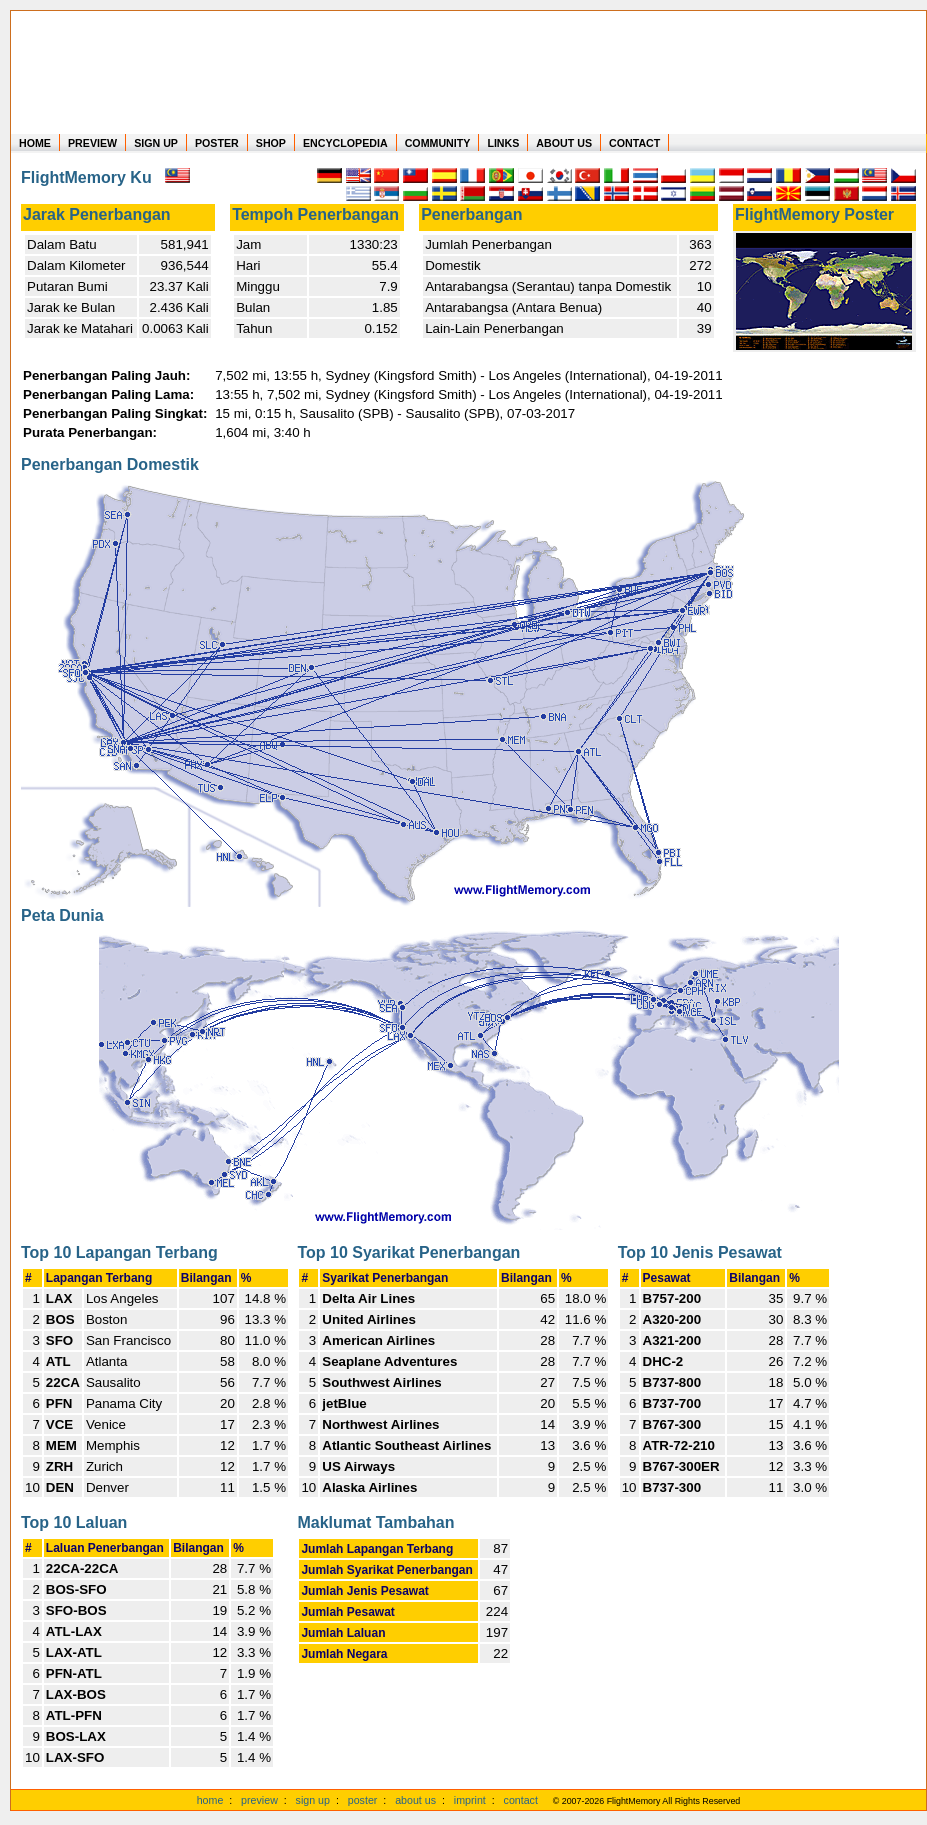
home (210, 1800)
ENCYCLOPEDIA (345, 143)
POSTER (217, 143)
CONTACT (634, 143)
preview (259, 1800)
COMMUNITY (438, 143)
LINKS (503, 143)
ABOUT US (564, 143)
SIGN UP (156, 143)
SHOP (271, 143)
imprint (470, 1800)
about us (415, 1800)
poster (363, 1800)
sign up (313, 1800)
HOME (35, 143)
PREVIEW (92, 143)
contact (521, 1800)
